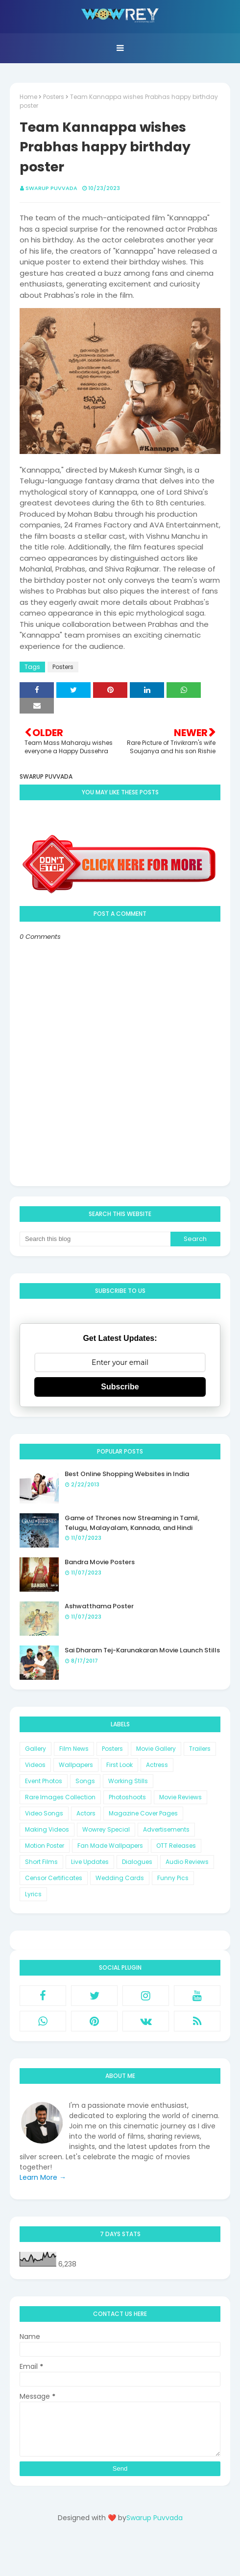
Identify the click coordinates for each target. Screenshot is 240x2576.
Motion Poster (44, 1845)
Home (28, 97)
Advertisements (166, 1829)
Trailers (200, 1748)
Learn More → (43, 2177)
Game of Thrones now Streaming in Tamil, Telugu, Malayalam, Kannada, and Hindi (132, 1522)
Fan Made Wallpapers (110, 1845)
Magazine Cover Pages (143, 1813)
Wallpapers (76, 1765)
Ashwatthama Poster (99, 1606)
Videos (35, 1765)
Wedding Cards (120, 1878)
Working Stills (128, 1781)
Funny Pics (173, 1878)
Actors (86, 1813)
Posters (53, 97)
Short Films (41, 1862)
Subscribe (120, 1387)
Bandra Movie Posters (100, 1562)
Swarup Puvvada (51, 188)
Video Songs (44, 1813)
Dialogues (137, 1862)
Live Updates (90, 1862)
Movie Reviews (180, 1797)
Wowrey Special (106, 1829)
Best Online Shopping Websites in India (127, 1474)
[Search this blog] (95, 1239)
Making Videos (47, 1829)
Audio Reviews (187, 1862)
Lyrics (33, 1894)
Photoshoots (127, 1797)
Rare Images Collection (60, 1797)
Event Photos (43, 1781)
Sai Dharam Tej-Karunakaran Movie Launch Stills (142, 1650)
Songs (85, 1781)
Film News (74, 1748)
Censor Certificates (53, 1878)
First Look (119, 1765)
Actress (157, 1765)
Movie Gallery (156, 1748)
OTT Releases (176, 1845)
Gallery (35, 1748)
